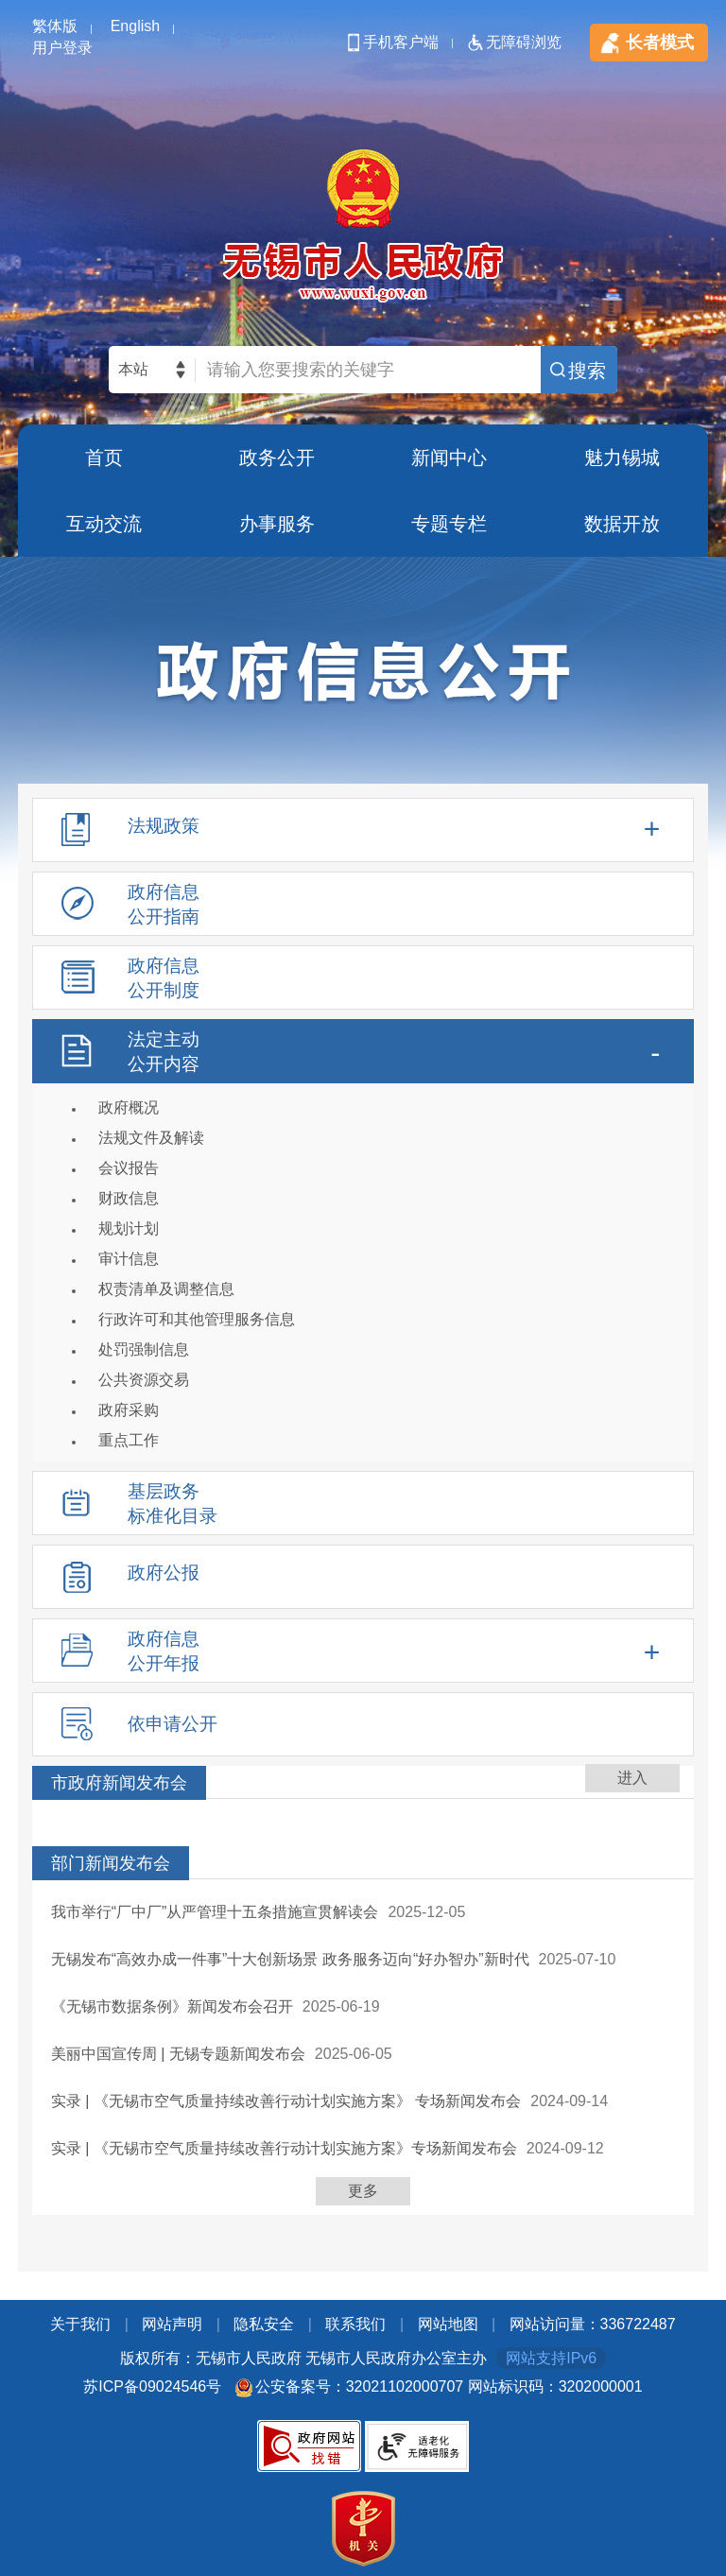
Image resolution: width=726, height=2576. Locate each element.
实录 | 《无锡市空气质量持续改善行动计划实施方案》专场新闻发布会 (284, 2148)
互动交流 (104, 523)
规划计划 (128, 1228)
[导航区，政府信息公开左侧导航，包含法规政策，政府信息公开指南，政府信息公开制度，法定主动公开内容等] (363, 1282)
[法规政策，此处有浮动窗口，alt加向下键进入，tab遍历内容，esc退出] (363, 830)
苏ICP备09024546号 (152, 2386)
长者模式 (660, 42)
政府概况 (128, 1107)
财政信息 (128, 1198)
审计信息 (128, 1259)
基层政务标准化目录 (172, 1503)
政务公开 (277, 457)
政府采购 (128, 1410)
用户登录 (62, 48)
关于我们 (80, 2324)
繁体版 (55, 26)
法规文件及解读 (151, 1138)
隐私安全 (263, 2324)
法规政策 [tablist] (163, 826)
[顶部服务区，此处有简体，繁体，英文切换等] (363, 28)
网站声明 (172, 2324)
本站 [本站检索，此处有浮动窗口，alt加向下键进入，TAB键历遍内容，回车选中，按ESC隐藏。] (133, 369)
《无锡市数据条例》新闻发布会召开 (172, 2006)
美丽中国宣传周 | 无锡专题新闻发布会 (178, 2054)
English (135, 26)
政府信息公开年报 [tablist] (163, 1651)
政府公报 (163, 1572)
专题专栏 (449, 523)
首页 (104, 457)
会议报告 (128, 1168)
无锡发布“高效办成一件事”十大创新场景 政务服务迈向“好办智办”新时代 (290, 1959)
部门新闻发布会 (110, 1863)
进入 (632, 1778)
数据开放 (622, 523)
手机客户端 (401, 42)
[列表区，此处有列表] (363, 1990)
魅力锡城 (622, 457)
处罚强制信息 (143, 1349)
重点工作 (128, 1440)
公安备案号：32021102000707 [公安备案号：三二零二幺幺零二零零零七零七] (359, 2386)
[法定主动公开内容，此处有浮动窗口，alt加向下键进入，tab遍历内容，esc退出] (363, 1240)
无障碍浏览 (524, 42)
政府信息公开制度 (163, 978)
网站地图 (448, 2324)
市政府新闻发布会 (119, 1782)
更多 (363, 2191)
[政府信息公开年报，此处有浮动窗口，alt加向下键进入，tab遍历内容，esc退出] (363, 1650)
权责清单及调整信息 (166, 1289)
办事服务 (277, 523)
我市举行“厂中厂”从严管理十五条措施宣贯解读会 (215, 1912)
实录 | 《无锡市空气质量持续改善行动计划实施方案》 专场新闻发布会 (286, 2101)
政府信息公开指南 (163, 904)
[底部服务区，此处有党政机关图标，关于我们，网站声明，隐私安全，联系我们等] (363, 2440)
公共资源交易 (143, 1380)
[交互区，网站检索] (363, 369)
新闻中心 (449, 457)
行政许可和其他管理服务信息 (196, 1319)
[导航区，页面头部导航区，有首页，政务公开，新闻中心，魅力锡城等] (363, 490)
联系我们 (355, 2324)
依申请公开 (172, 1724)
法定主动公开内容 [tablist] (163, 1051)
